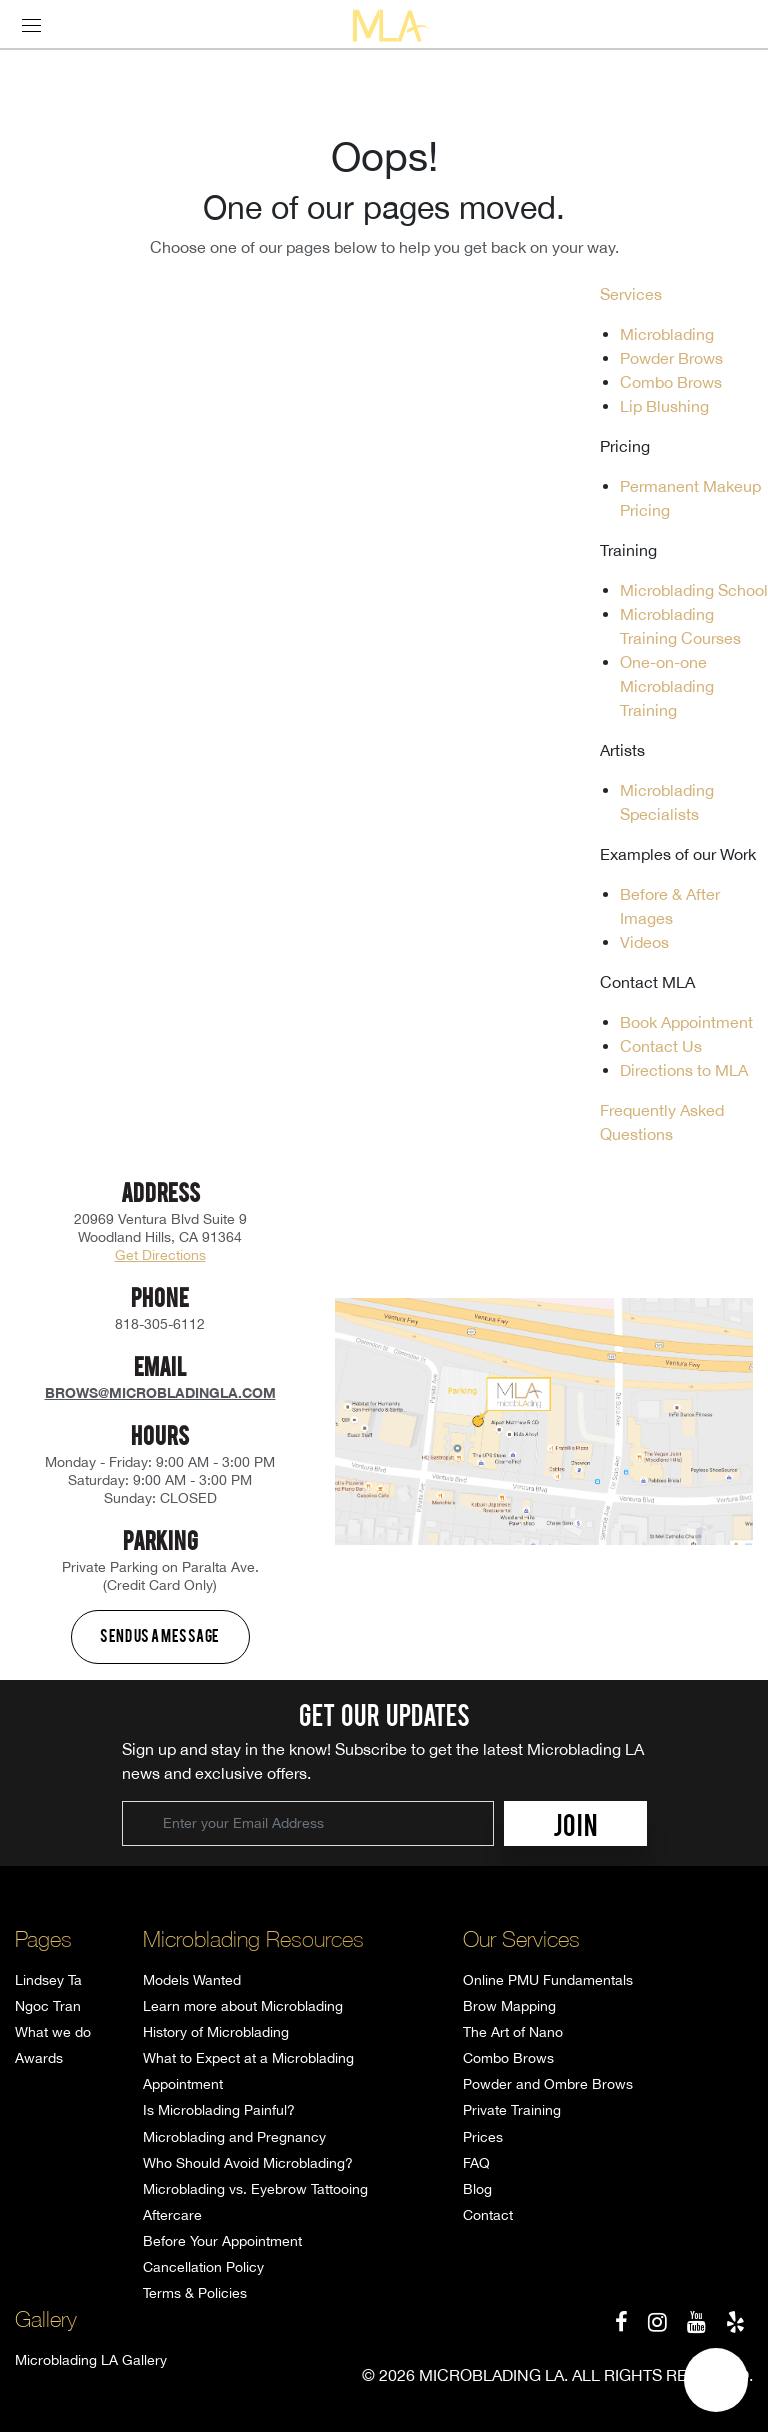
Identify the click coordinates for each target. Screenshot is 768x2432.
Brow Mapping (509, 2006)
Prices (483, 2137)
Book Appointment (686, 1022)
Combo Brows (671, 382)
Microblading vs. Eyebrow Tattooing (255, 2189)
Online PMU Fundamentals (548, 1980)
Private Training (512, 2110)
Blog (477, 2189)
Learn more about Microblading (243, 2006)
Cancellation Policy (203, 2267)
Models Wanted (192, 1980)
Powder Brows (671, 358)
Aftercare (172, 2215)
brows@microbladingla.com (160, 1392)
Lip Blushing (664, 406)
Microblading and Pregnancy (234, 2137)
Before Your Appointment (222, 2241)
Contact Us (661, 1046)
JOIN (575, 1824)
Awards (39, 2058)
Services (631, 294)
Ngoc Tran (48, 2006)
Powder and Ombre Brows (548, 2084)
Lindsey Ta (48, 1980)
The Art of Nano (513, 2032)
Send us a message (160, 1635)
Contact (488, 2215)
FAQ (476, 2163)
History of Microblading (216, 2032)
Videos (644, 942)
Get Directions (160, 1255)
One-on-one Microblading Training (667, 686)
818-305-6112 (160, 1324)
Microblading (667, 334)
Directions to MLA (684, 1070)
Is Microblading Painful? (219, 2110)
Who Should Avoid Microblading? (248, 2163)
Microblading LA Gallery (91, 2360)
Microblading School (694, 590)
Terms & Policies (195, 2293)
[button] (716, 2380)
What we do (53, 2032)
